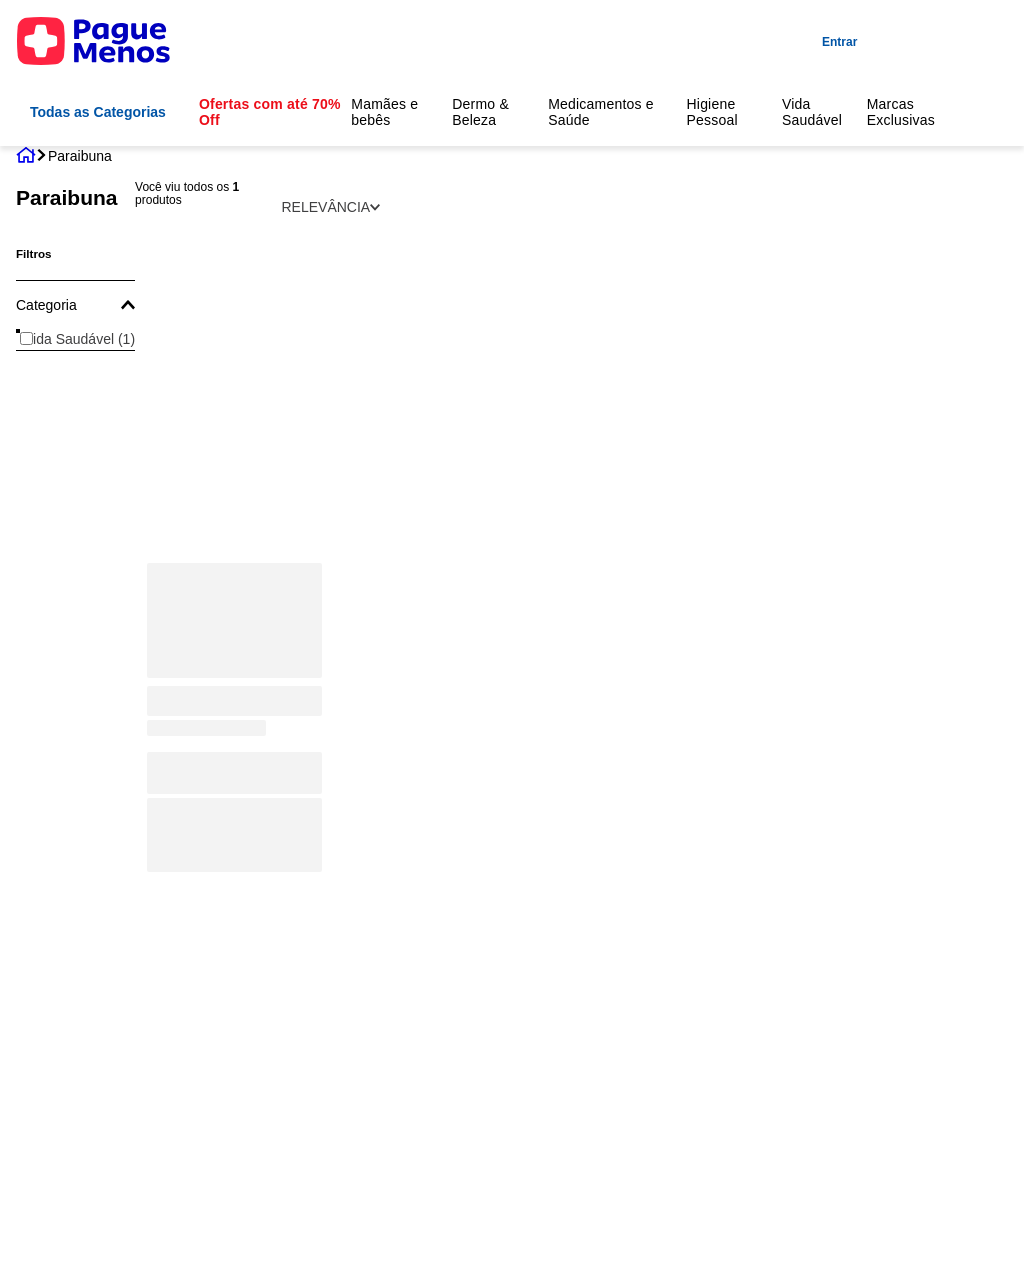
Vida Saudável (812, 112)
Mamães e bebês (384, 112)
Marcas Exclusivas (901, 112)
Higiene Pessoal (711, 112)
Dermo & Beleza (480, 112)
